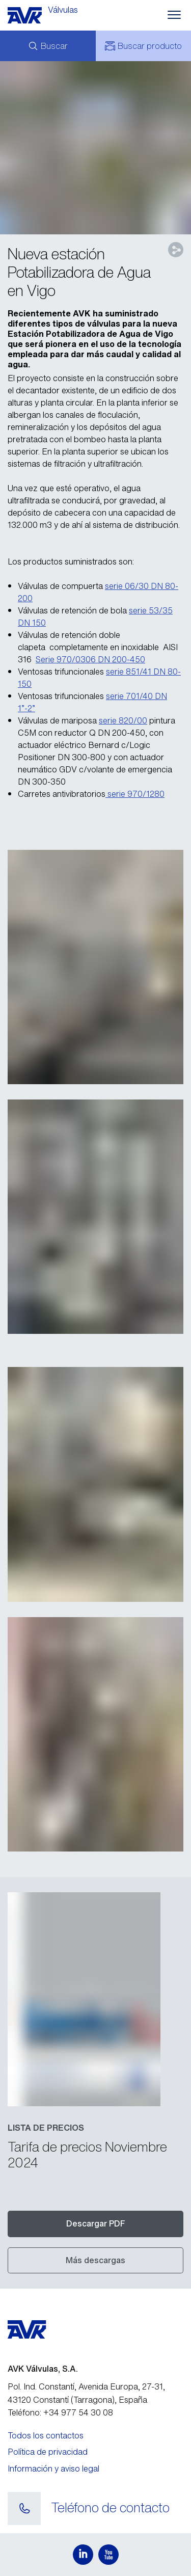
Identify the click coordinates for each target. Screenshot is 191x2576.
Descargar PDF (95, 2223)
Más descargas (95, 2260)
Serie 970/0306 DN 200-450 (90, 659)
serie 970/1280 (135, 794)
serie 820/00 (123, 720)
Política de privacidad (48, 2452)
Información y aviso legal (53, 2468)
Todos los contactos (46, 2435)
